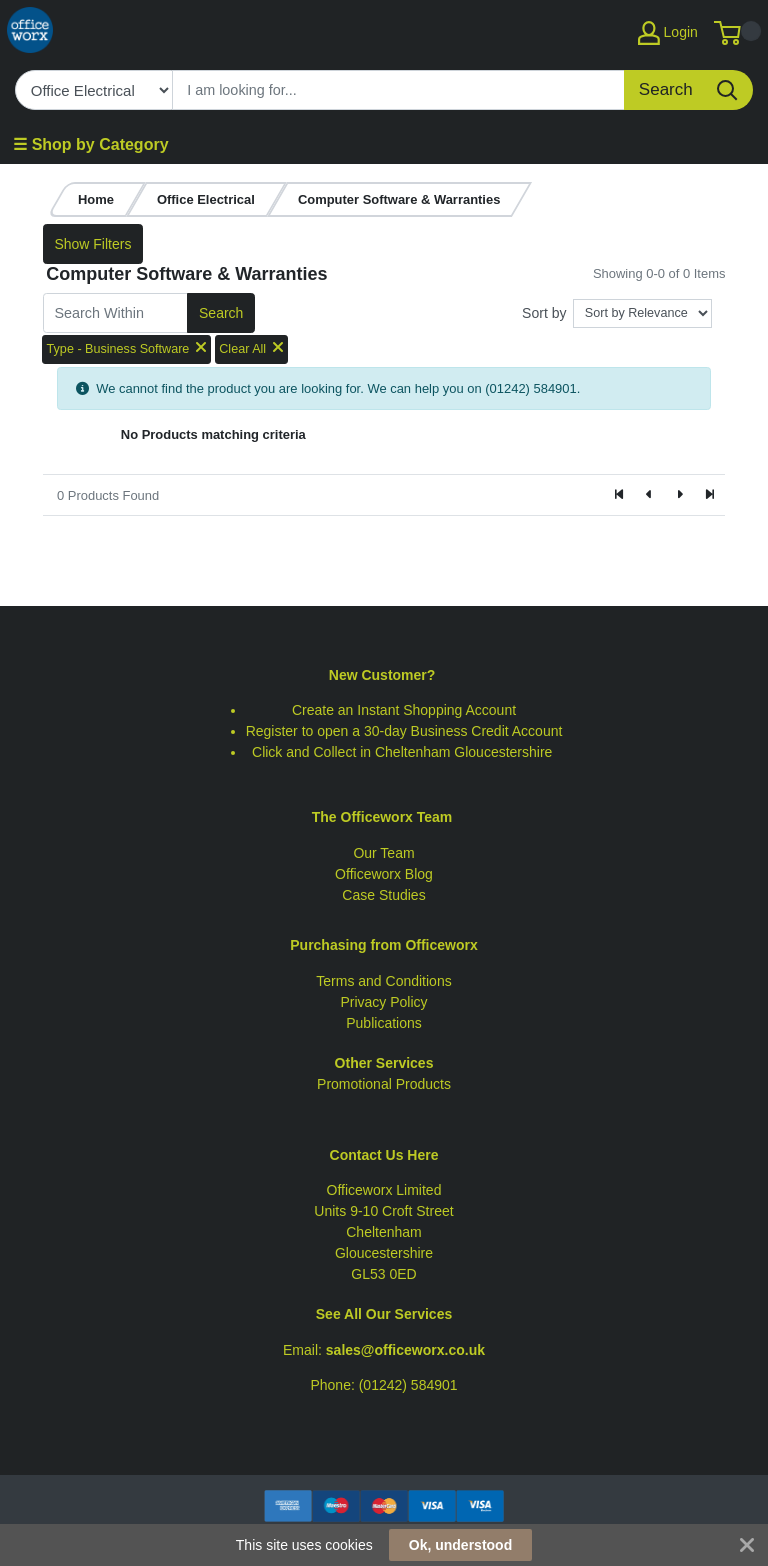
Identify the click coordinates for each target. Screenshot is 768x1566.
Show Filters (92, 244)
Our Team (383, 853)
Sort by (544, 313)
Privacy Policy (383, 1002)
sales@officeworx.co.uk (405, 1350)
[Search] (399, 90)
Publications (384, 1023)
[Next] (679, 495)
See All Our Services (384, 1314)
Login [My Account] (668, 33)
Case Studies (383, 895)
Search (221, 313)
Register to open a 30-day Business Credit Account (404, 731)
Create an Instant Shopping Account (404, 710)
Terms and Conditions (383, 981)
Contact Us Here (384, 1155)
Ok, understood (460, 1545)
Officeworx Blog (384, 874)
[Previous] (650, 495)
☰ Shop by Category (90, 144)
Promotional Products (384, 1084)
